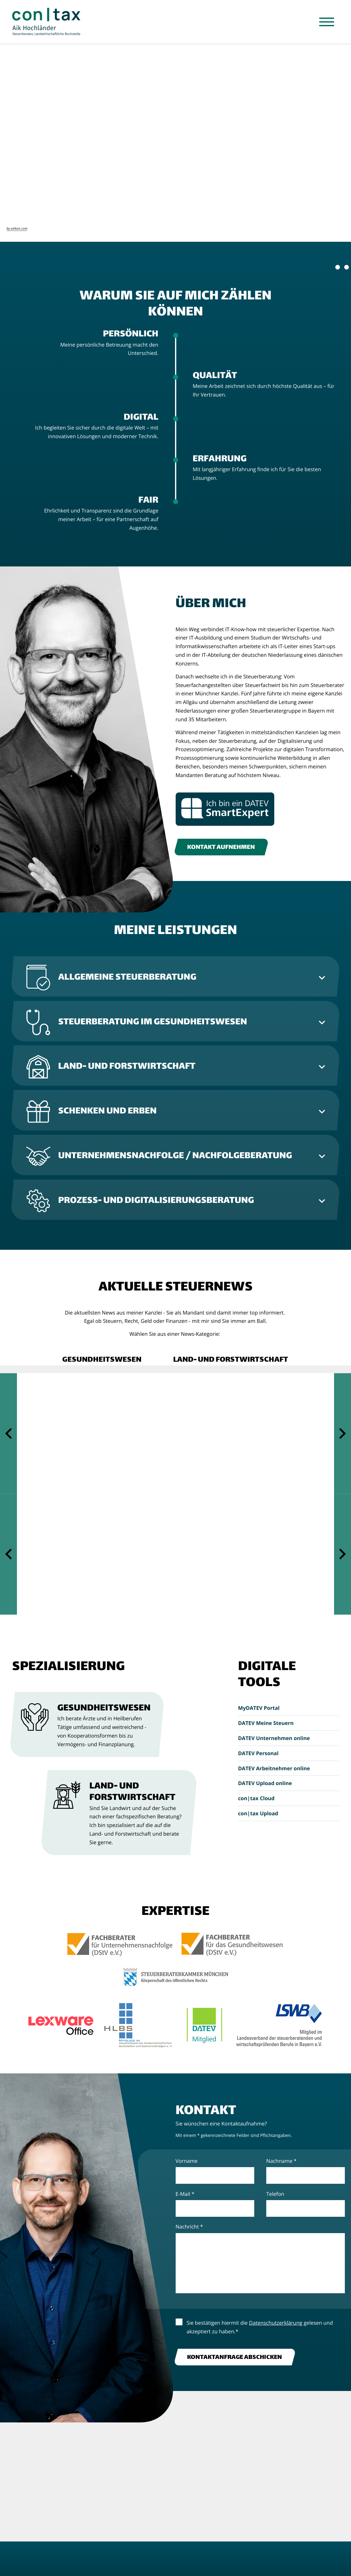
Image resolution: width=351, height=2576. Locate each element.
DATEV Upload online (265, 1783)
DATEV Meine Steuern (265, 1722)
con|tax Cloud (256, 1798)
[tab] (175, 976)
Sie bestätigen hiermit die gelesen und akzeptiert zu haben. (259, 2327)
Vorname (187, 2160)
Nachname (281, 2160)
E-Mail (185, 2193)
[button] (102, 1359)
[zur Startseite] (50, 23)
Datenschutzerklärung (275, 2322)
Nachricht (189, 2226)
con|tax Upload (258, 1813)
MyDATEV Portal (259, 1707)
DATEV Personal (258, 1753)
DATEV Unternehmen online (274, 1738)
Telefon (275, 2193)
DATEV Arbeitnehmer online (274, 1768)
